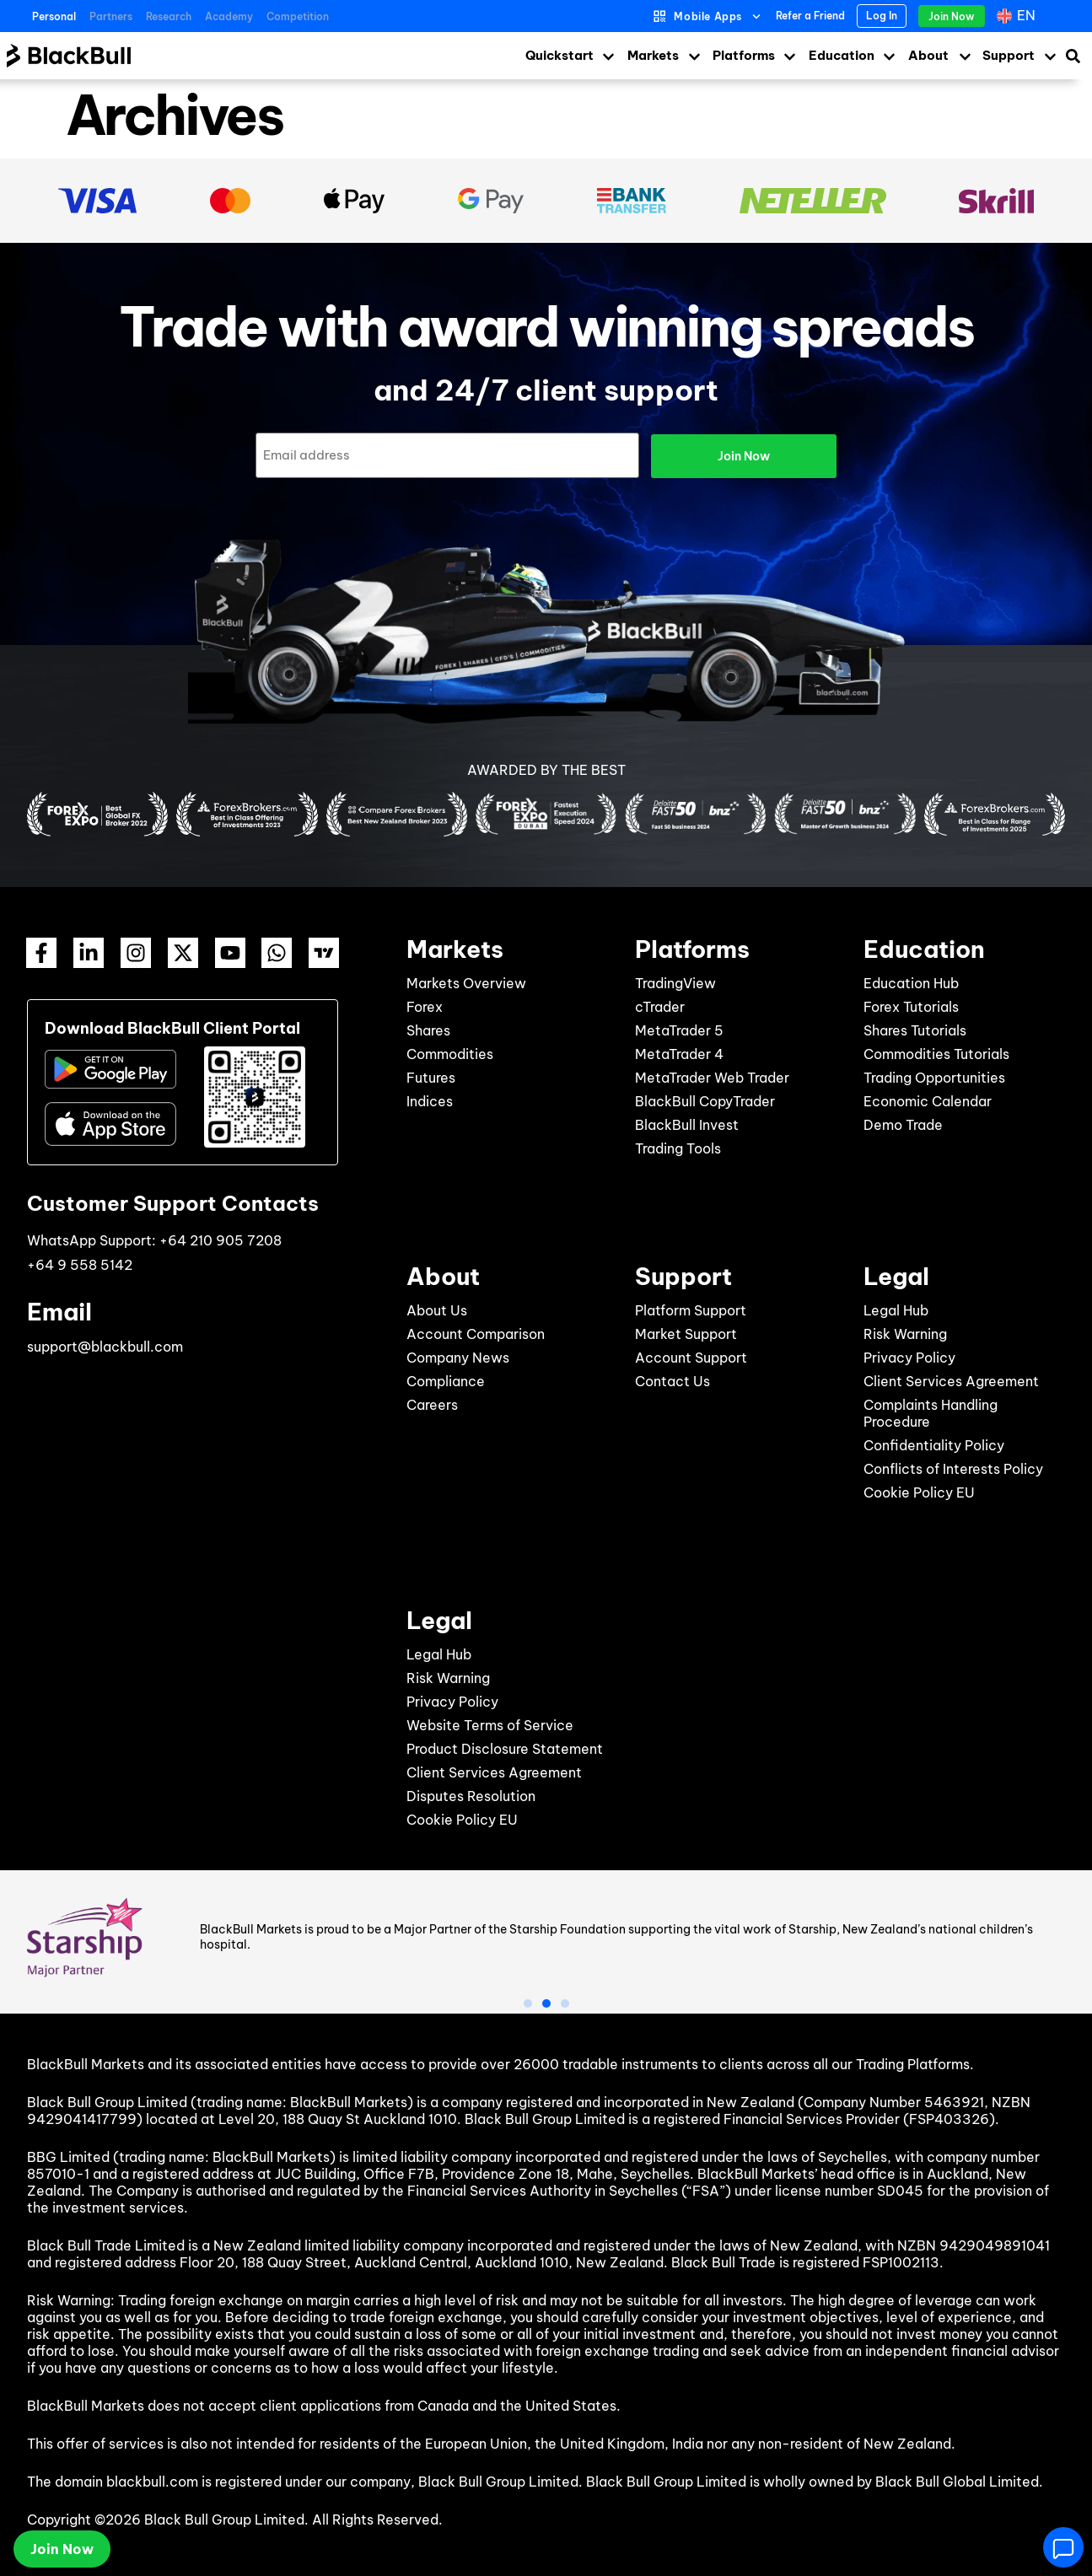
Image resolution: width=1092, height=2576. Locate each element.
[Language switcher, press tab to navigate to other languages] (1018, 16)
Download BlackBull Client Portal (172, 1026)
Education (841, 55)
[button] (528, 2002)
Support (1008, 55)
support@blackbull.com (105, 1344)
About (928, 55)
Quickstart (559, 55)
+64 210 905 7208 (220, 1238)
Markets (653, 55)
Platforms (744, 55)
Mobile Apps (708, 16)
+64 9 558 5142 (79, 1263)
